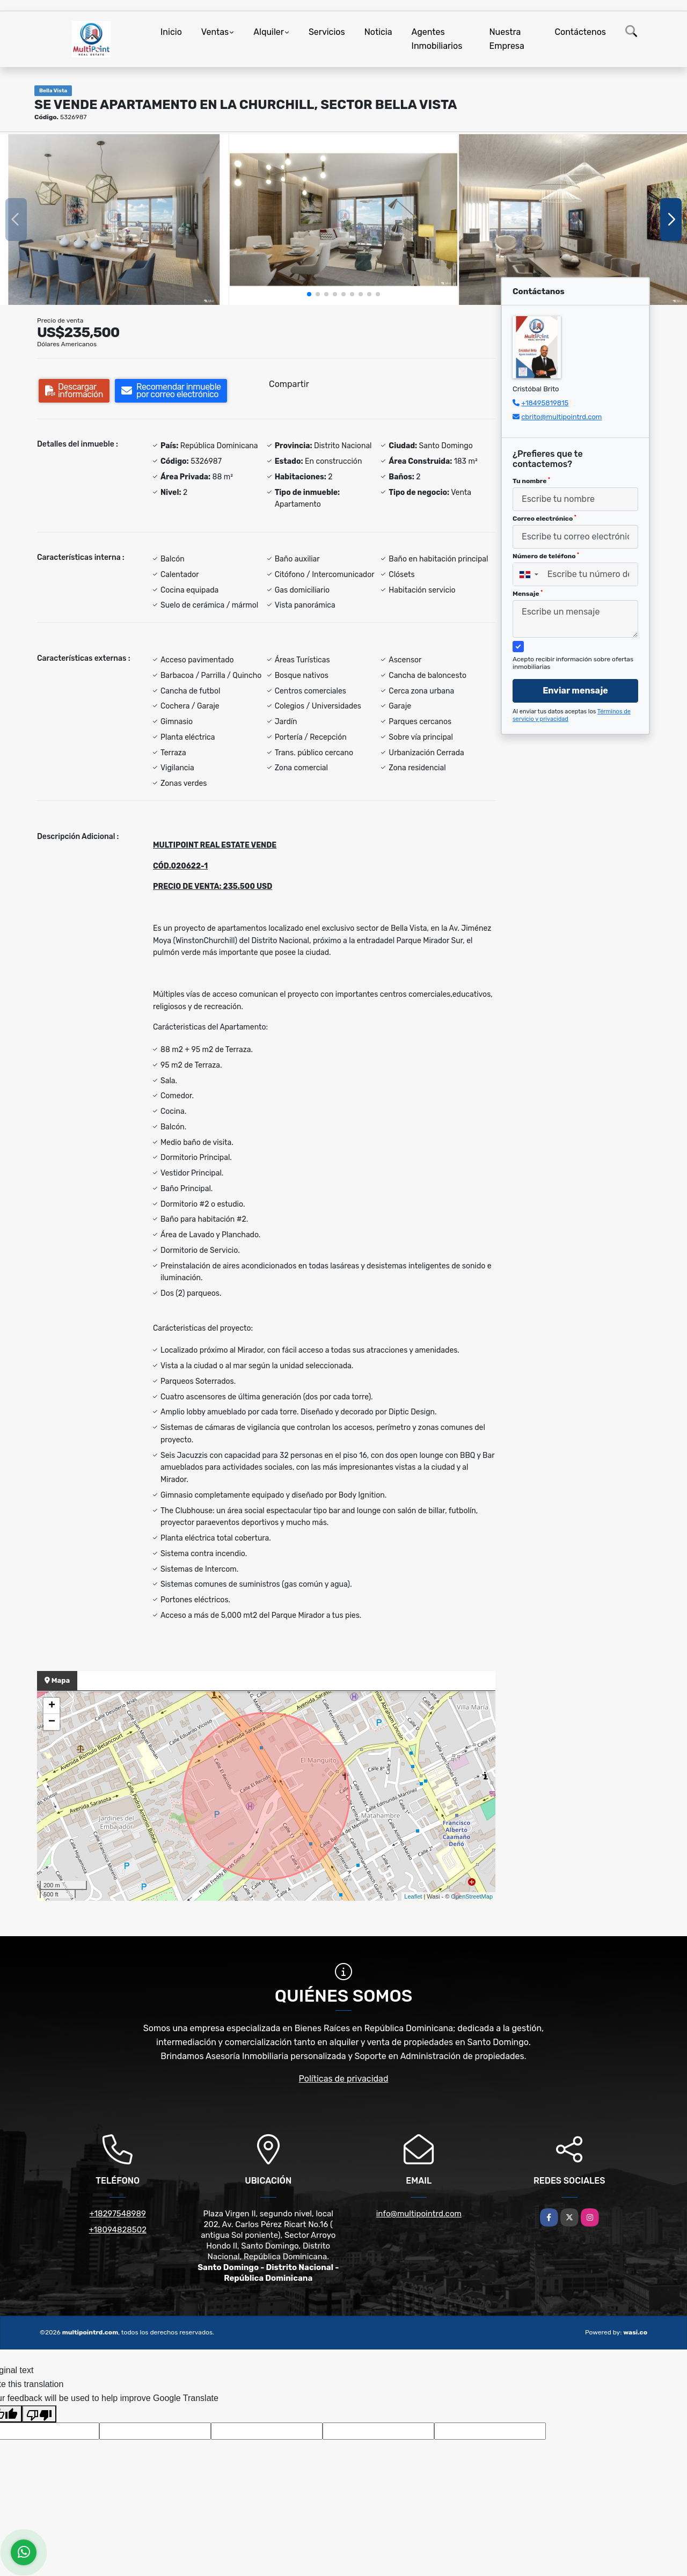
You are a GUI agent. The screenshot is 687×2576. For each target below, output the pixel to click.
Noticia (378, 32)
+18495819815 (544, 403)
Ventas (215, 32)
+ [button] (51, 1706)
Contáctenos (580, 32)
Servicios (327, 32)
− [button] (51, 1722)
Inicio (171, 32)
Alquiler (268, 32)
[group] (114, 219)
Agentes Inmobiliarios (437, 39)
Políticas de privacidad (344, 2079)
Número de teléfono (546, 556)
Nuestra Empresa (506, 39)
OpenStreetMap (472, 1896)
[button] (309, 294)
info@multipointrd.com (419, 2214)
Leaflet (413, 1896)
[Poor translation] (39, 2413)
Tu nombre (531, 481)
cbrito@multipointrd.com (561, 417)
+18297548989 (118, 2214)
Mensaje (528, 593)
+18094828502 (118, 2230)
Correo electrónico (544, 518)
